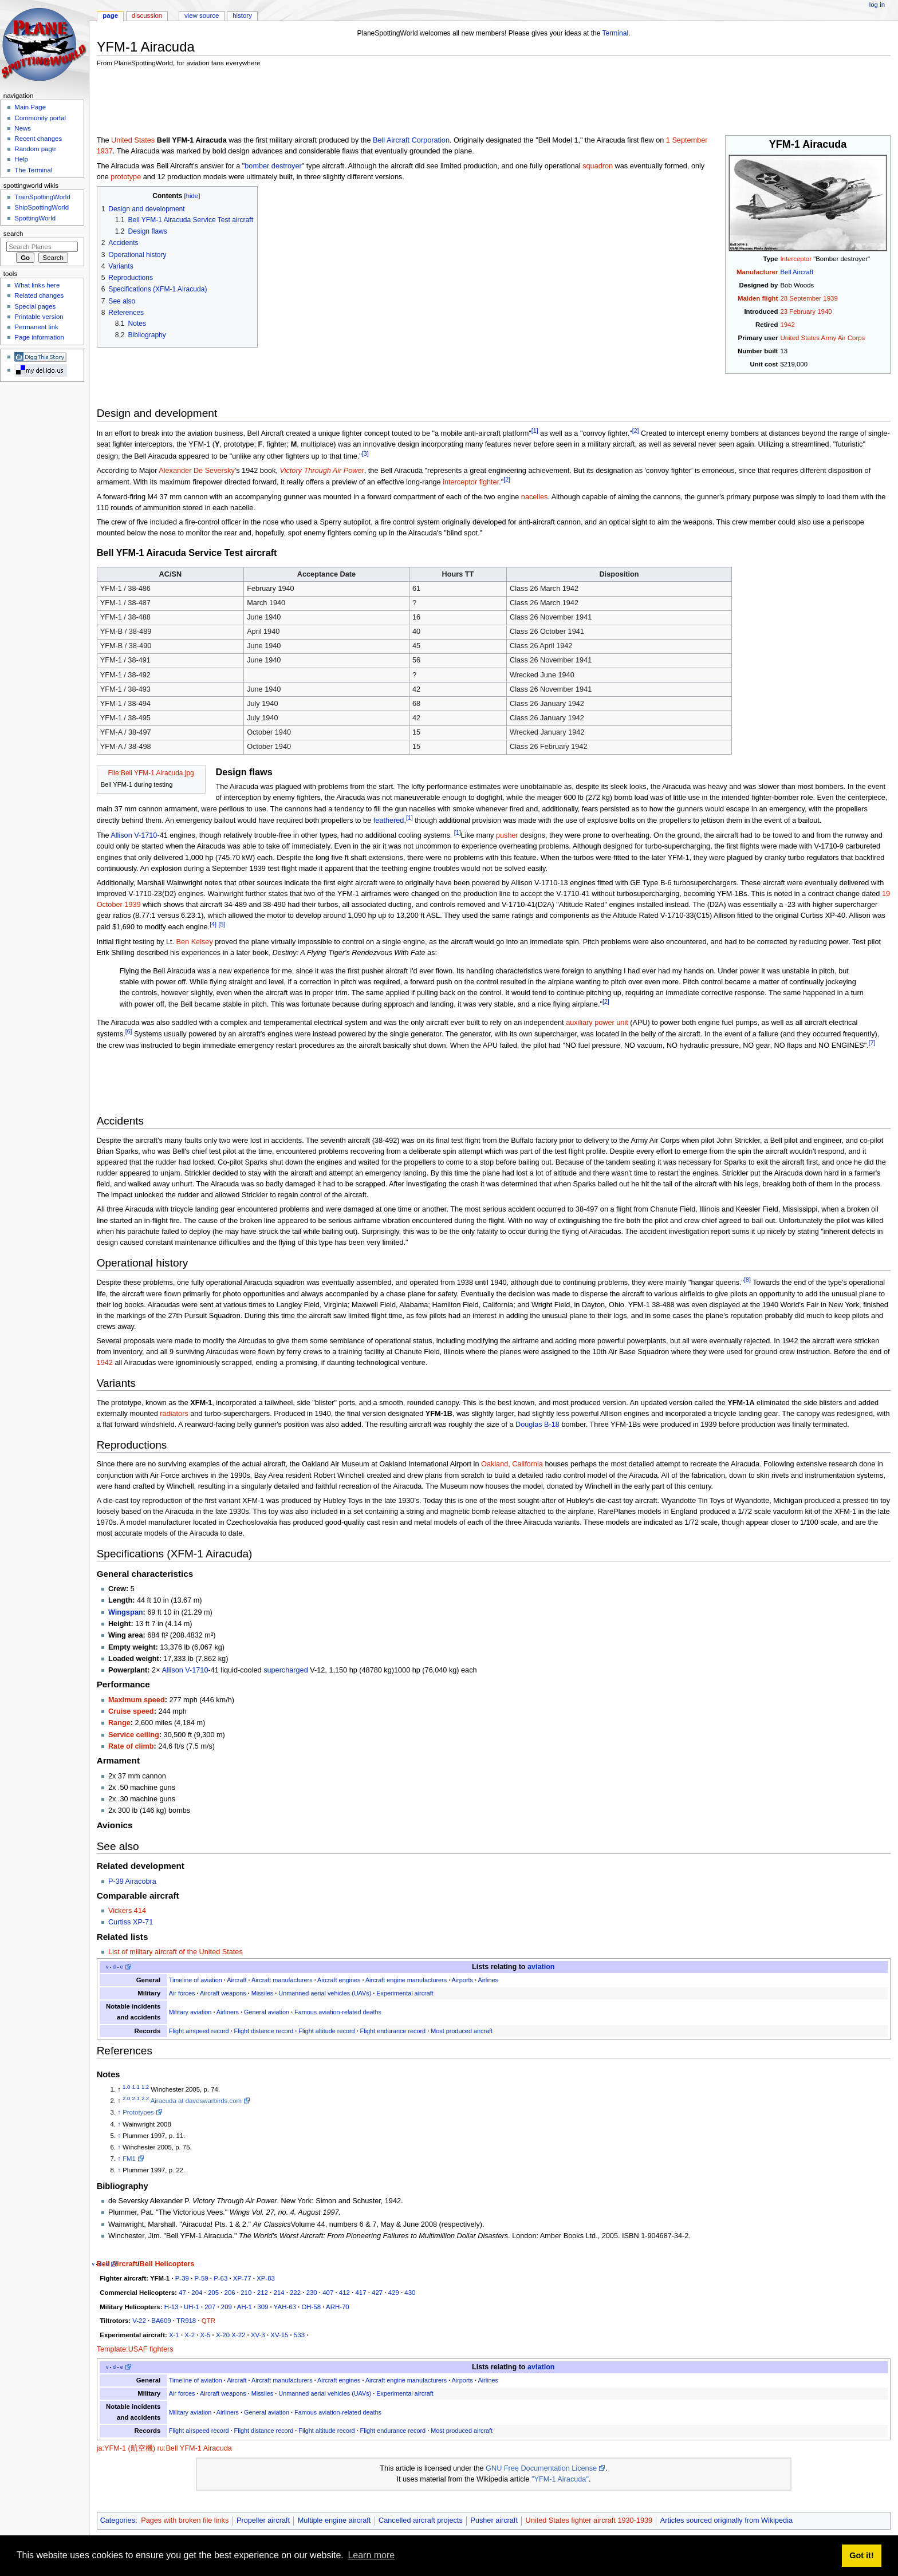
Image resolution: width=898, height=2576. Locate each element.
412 (344, 2292)
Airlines (488, 1980)
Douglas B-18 (537, 1425)
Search (13, 233)
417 (360, 2292)
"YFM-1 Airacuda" (560, 2479)
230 (311, 2292)
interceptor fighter (471, 482)
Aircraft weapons (223, 1993)
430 (409, 2292)
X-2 (189, 2335)
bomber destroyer (273, 166)
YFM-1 (160, 2278)
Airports (462, 1980)
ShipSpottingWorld (41, 207)
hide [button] (192, 195)
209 (226, 2306)
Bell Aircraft (796, 272)
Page (110, 15)
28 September (800, 298)
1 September (687, 140)
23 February (798, 311)
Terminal (615, 33)
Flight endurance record (393, 2030)
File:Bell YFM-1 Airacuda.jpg (151, 773)
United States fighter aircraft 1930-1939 (589, 2520)
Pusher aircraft (494, 2520)
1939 (830, 298)
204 (196, 2292)
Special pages (35, 306)
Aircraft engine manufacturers (406, 1980)
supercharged (285, 1670)
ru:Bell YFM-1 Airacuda (194, 2448)
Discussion (147, 15)
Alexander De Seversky (197, 471)
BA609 (161, 2320)
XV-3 (258, 2335)
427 (377, 2292)
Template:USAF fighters (135, 2349)
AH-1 (244, 2306)
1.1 (136, 2087)
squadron (597, 166)
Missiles (262, 1993)
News (22, 128)
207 (209, 2306)
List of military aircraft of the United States (175, 1952)
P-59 (201, 2278)
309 (262, 2306)
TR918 (186, 2320)
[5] (221, 924)
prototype (126, 177)
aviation (540, 1967)
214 (278, 2292)
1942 (787, 324)
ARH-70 (337, 2306)
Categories (117, 2520)
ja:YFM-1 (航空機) (126, 2448)
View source (201, 15)
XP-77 (242, 2278)
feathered (388, 820)
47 (182, 2292)
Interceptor (796, 258)
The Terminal (33, 170)
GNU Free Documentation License (541, 2468)
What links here (37, 285)
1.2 (145, 2087)
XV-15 (279, 2335)
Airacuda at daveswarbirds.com (196, 2100)
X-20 (223, 2335)
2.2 (145, 2098)
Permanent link (36, 327)
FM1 (129, 2158)
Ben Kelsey (194, 942)
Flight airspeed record (199, 2030)
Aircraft (236, 1980)
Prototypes (138, 2112)
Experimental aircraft (404, 1993)
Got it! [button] (861, 2555)
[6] (128, 1031)
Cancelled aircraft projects (421, 2520)
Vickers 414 (127, 1911)
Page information (39, 337)
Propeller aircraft (263, 2520)
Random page (35, 148)
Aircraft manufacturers (282, 1980)
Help (21, 159)
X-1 (174, 2335)
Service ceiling (133, 1735)
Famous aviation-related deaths (337, 2012)
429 (393, 2292)
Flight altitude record (326, 2030)
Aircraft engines (338, 1980)
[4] (213, 924)
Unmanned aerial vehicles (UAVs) (324, 1993)
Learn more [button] (371, 2555)
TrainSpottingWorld (42, 197)
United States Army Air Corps (822, 337)
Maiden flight (758, 298)
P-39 (182, 2278)
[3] (365, 453)
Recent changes (38, 138)
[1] (534, 430)
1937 (105, 151)
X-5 (205, 2335)
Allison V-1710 (134, 835)
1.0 (126, 2087)
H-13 (171, 2306)
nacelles (534, 497)
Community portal (40, 118)
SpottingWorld (35, 218)
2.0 (126, 2098)
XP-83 (266, 2278)
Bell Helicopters (167, 2264)
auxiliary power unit (597, 1023)
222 (295, 2292)
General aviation (266, 2012)
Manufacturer (757, 272)
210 (246, 2292)
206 (229, 2292)
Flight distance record (264, 2030)
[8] (747, 1279)
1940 (824, 311)
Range (119, 1723)
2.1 (136, 2098)
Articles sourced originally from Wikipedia (726, 2520)
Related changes (39, 295)
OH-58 (311, 2306)
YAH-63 (285, 2306)
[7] (872, 1042)
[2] (635, 430)
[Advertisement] (305, 103)
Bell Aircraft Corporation (411, 140)
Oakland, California (512, 1464)
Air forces (182, 1993)
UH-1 (191, 2306)
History (242, 15)
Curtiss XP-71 (130, 1922)
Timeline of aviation (195, 1980)
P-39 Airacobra (132, 1881)
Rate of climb (131, 1746)
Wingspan (125, 1612)
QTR (208, 2320)
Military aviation (190, 2012)
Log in (877, 4)
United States (133, 140)
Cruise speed (131, 1711)
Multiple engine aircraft (334, 2520)
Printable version (38, 316)
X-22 (238, 2335)
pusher (507, 835)
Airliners (227, 2012)
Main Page (30, 107)
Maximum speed (136, 1700)
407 (327, 2292)
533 (299, 2335)
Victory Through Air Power (321, 471)
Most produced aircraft (462, 2030)
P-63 (220, 2278)
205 (213, 2292)
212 (262, 2292)
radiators (174, 1414)
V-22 (139, 2320)
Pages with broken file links (185, 2520)
